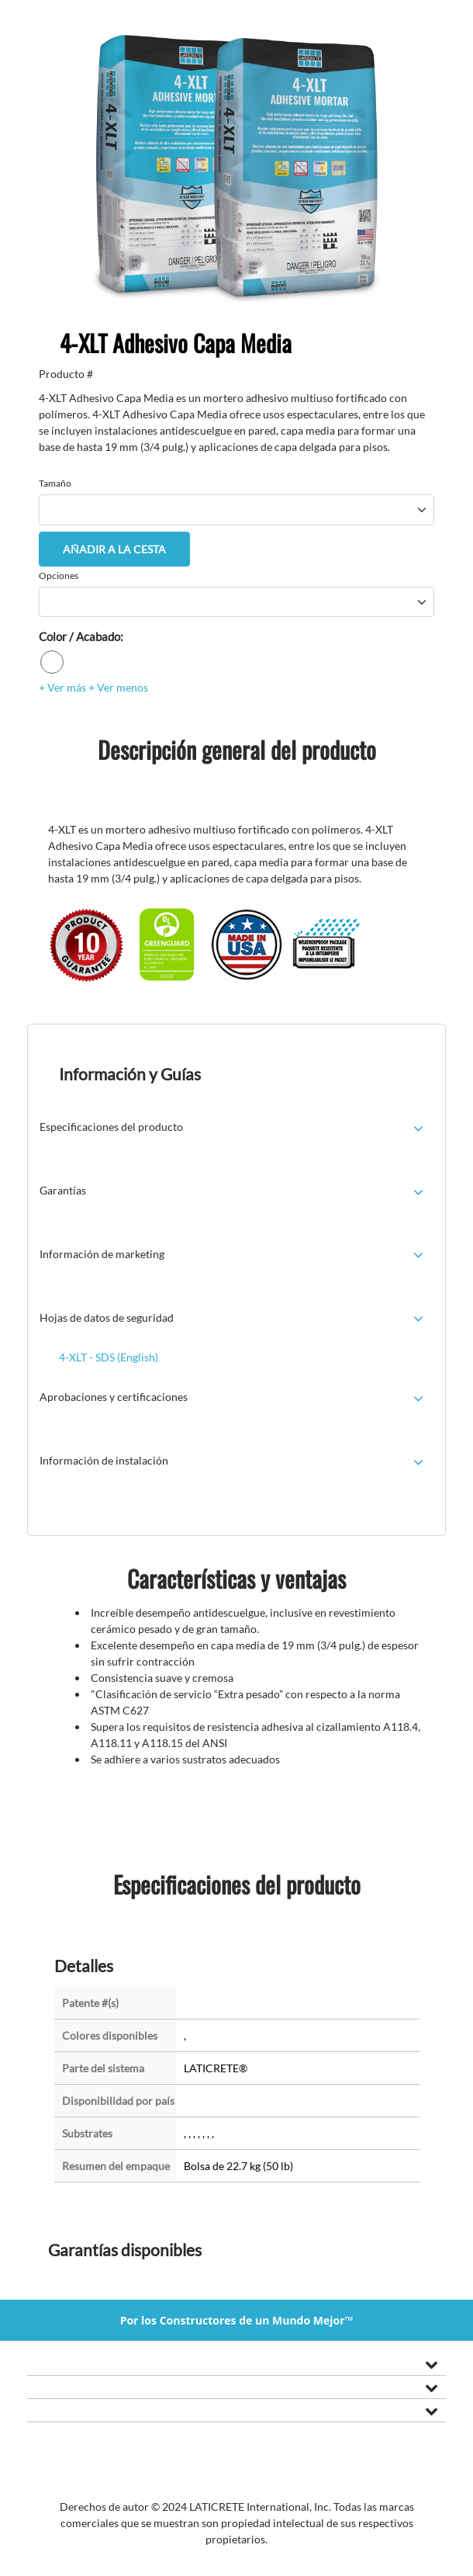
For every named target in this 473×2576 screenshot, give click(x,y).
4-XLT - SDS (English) (108, 1357)
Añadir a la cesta (114, 549)
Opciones (58, 575)
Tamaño (55, 483)
